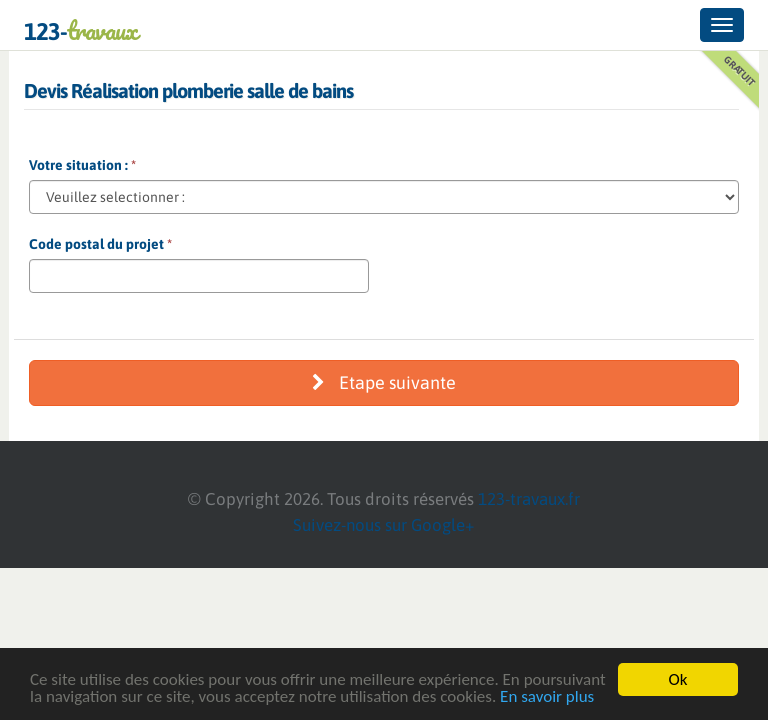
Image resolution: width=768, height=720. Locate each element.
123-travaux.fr (529, 499)
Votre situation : (82, 165)
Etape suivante (384, 382)
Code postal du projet (100, 244)
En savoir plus (547, 697)
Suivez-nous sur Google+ (384, 525)
